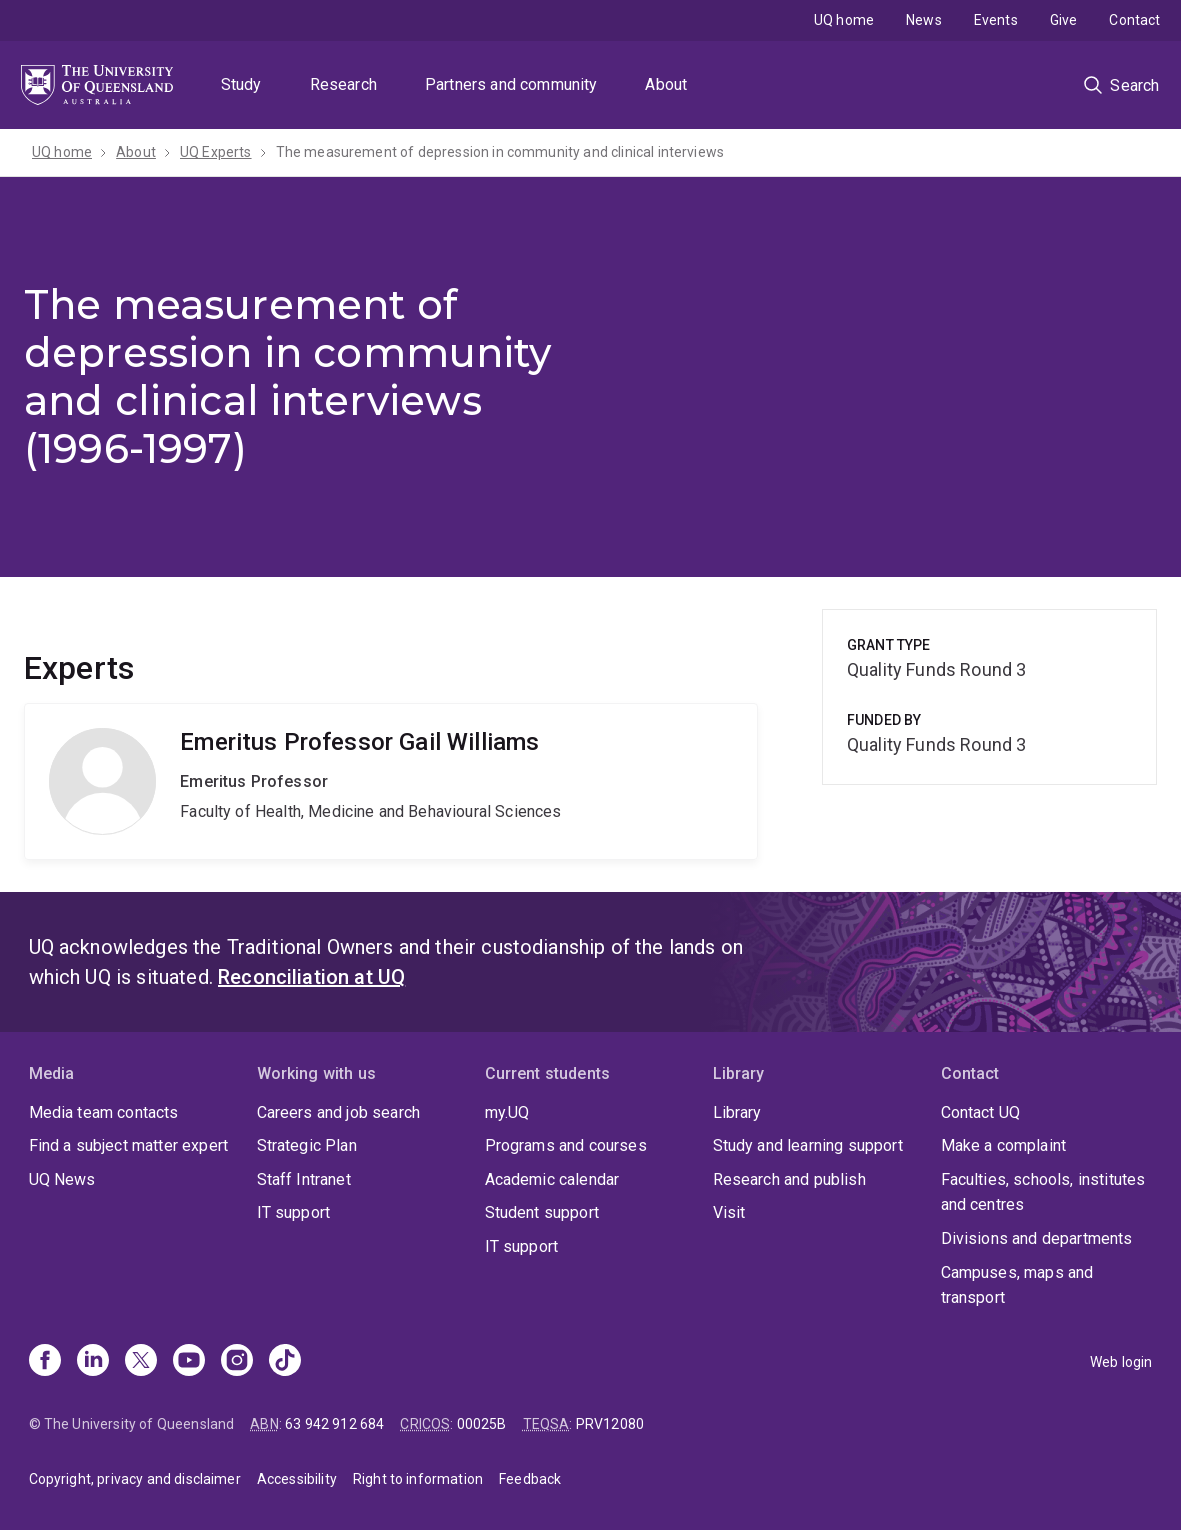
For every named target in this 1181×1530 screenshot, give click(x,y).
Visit (729, 1212)
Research (343, 84)
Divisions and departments (1037, 1238)
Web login (1121, 1362)
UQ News (62, 1179)
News (924, 20)
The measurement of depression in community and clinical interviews (500, 152)
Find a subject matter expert (128, 1145)
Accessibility (297, 1479)
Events (996, 20)
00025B (482, 1424)
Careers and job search (339, 1112)
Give (1064, 20)
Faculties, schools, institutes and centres (1043, 1192)
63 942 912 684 (334, 1424)
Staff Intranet (304, 1179)
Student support (542, 1212)
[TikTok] (285, 1362)
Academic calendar (552, 1179)
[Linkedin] (93, 1362)
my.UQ (507, 1112)
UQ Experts (216, 152)
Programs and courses (566, 1145)
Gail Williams (391, 781)
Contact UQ (981, 1112)
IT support (294, 1212)
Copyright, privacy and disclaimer (135, 1479)
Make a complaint (1004, 1145)
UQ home (844, 20)
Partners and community (511, 84)
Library (737, 1112)
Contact (1134, 20)
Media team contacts (104, 1112)
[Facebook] (45, 1362)
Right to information (418, 1479)
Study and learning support (808, 1145)
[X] (141, 1362)
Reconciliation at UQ (311, 977)
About (666, 84)
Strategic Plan (307, 1145)
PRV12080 (610, 1424)
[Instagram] (237, 1362)
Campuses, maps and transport (1017, 1285)
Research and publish (789, 1179)
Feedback (530, 1479)
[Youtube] (189, 1362)
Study (241, 84)
